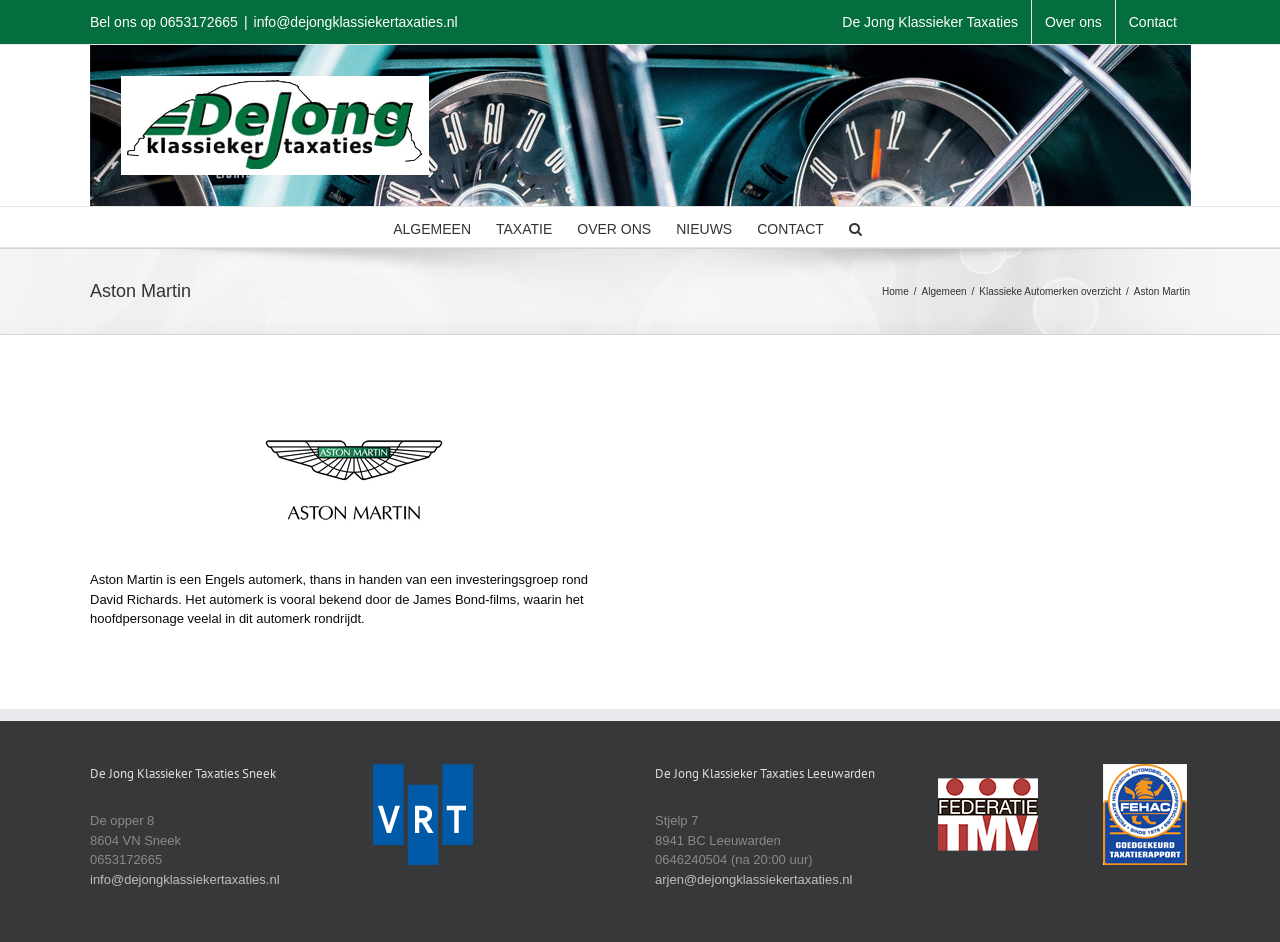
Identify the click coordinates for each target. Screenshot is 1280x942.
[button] (855, 227)
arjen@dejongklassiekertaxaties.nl (753, 879)
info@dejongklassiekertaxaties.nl (356, 22)
